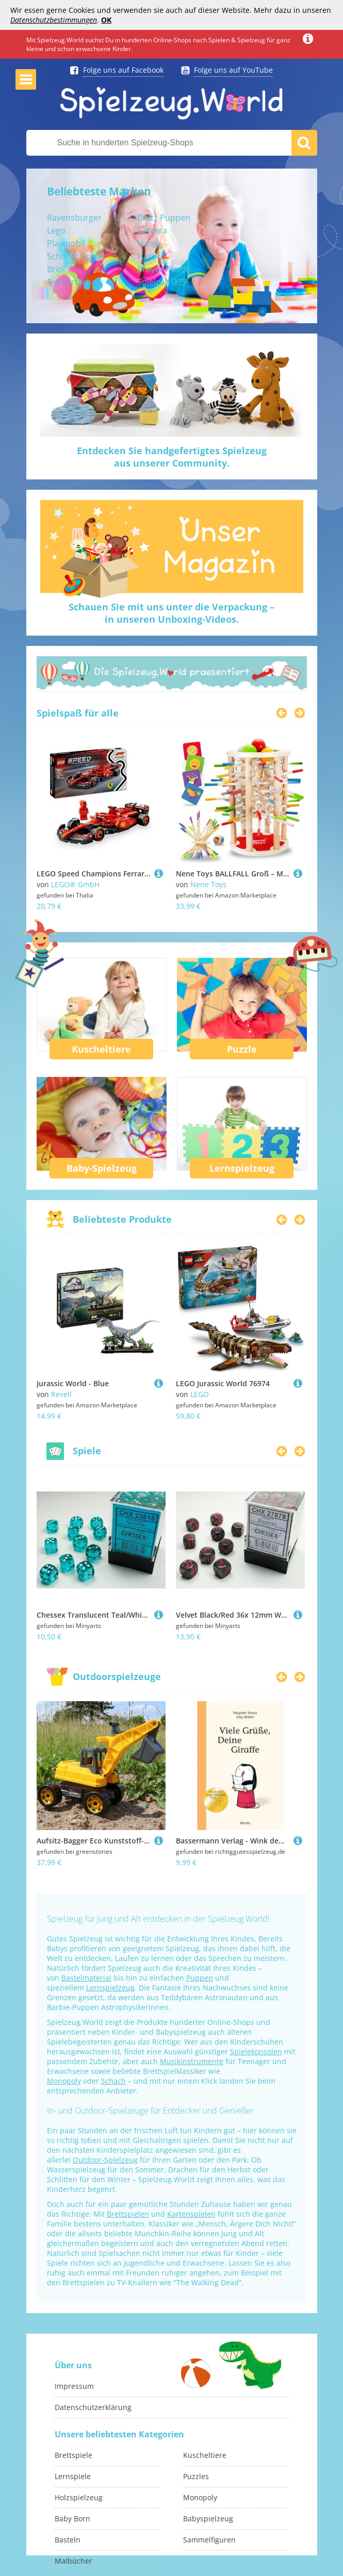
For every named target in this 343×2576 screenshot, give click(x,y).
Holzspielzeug (79, 2497)
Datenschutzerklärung (93, 2407)
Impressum (74, 2386)
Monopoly (64, 2081)
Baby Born (72, 2518)
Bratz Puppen (163, 217)
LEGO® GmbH (75, 884)
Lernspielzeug (241, 1168)
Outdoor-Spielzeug (105, 2160)
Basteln (67, 2540)
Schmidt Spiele (75, 256)
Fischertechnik (75, 282)
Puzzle (242, 1049)
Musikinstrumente (191, 2061)
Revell (61, 1394)
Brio (55, 269)
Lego (56, 230)
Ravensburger (74, 217)
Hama (148, 243)
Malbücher (73, 2561)
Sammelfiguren (209, 2540)
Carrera (152, 230)
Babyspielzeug (208, 2518)
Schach (113, 2081)
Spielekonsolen (256, 2051)
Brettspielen (128, 2214)
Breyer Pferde (164, 269)
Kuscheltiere (101, 1049)
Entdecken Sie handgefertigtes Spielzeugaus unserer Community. (172, 456)
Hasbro (151, 256)
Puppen (199, 1978)
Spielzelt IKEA (163, 282)
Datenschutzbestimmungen (53, 20)
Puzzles (196, 2476)
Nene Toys (208, 884)
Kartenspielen (191, 2214)
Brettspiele (73, 2455)
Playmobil (66, 243)
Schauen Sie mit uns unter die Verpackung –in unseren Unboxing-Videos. (171, 613)
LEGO (199, 1394)
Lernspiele (73, 2476)
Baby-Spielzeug (102, 1168)
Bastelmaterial (86, 1978)
